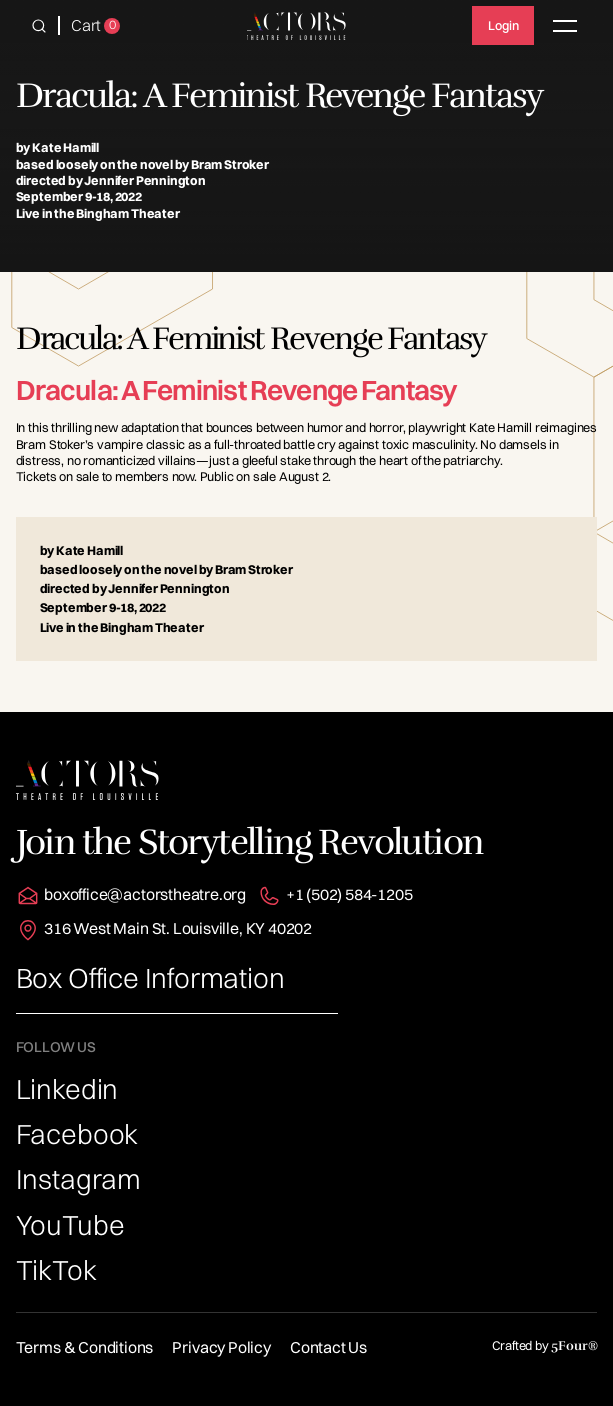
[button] (39, 26)
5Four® (574, 1346)
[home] (297, 26)
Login (503, 25)
